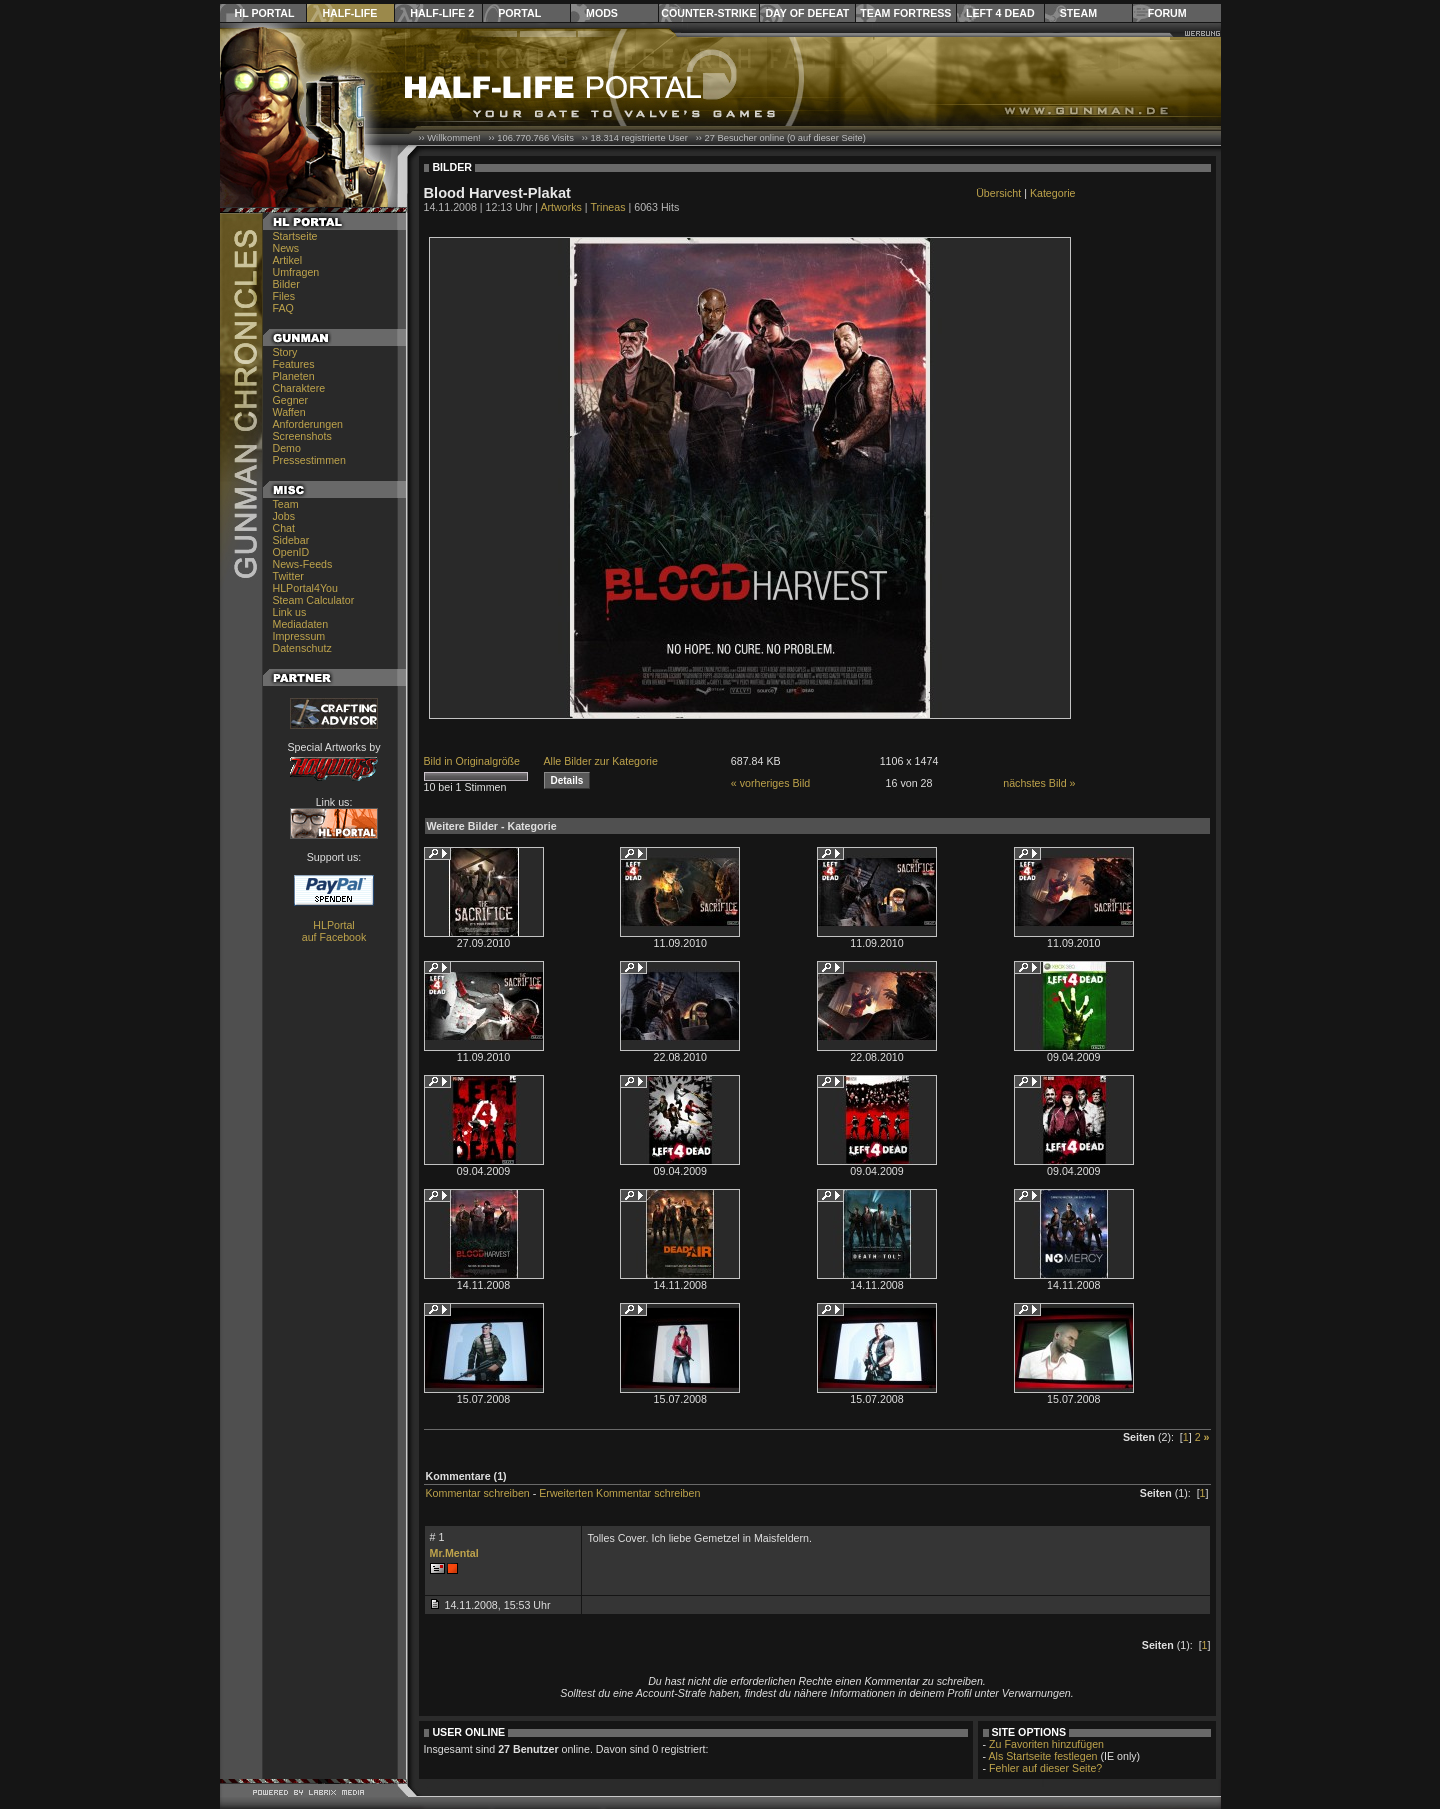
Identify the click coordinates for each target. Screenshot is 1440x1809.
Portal (519, 13)
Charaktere (299, 388)
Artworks (560, 207)
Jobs (284, 516)
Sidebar (291, 540)
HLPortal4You (305, 588)
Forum (1167, 13)
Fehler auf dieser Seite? (1045, 1768)
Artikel (288, 260)
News (286, 248)
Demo (287, 448)
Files (284, 296)
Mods (602, 13)
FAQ (283, 308)
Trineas (607, 207)
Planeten (294, 376)
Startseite (295, 236)
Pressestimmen (309, 460)
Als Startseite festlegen (1043, 1756)
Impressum (299, 636)
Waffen (289, 412)
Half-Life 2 (442, 13)
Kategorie (1053, 193)
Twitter (288, 576)
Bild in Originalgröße (472, 761)
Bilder (286, 284)
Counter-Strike (708, 13)
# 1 (437, 1537)
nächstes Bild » (1039, 783)
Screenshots (302, 436)
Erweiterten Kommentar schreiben (619, 1493)
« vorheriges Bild (770, 783)
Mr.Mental (454, 1553)
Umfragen (296, 272)
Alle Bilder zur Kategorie (601, 761)
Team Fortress (905, 13)
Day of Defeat (807, 13)
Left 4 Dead (1000, 13)
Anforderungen (308, 424)
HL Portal (265, 13)
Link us (290, 612)
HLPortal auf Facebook (334, 931)
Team (286, 504)
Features (294, 364)
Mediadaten (301, 624)
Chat (284, 528)
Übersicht (998, 193)
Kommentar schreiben (478, 1493)
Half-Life (349, 13)
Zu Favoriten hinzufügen (1046, 1744)
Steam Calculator (314, 600)
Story (285, 352)
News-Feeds (303, 564)
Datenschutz (302, 648)
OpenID (291, 552)
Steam (1078, 13)
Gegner (291, 400)
